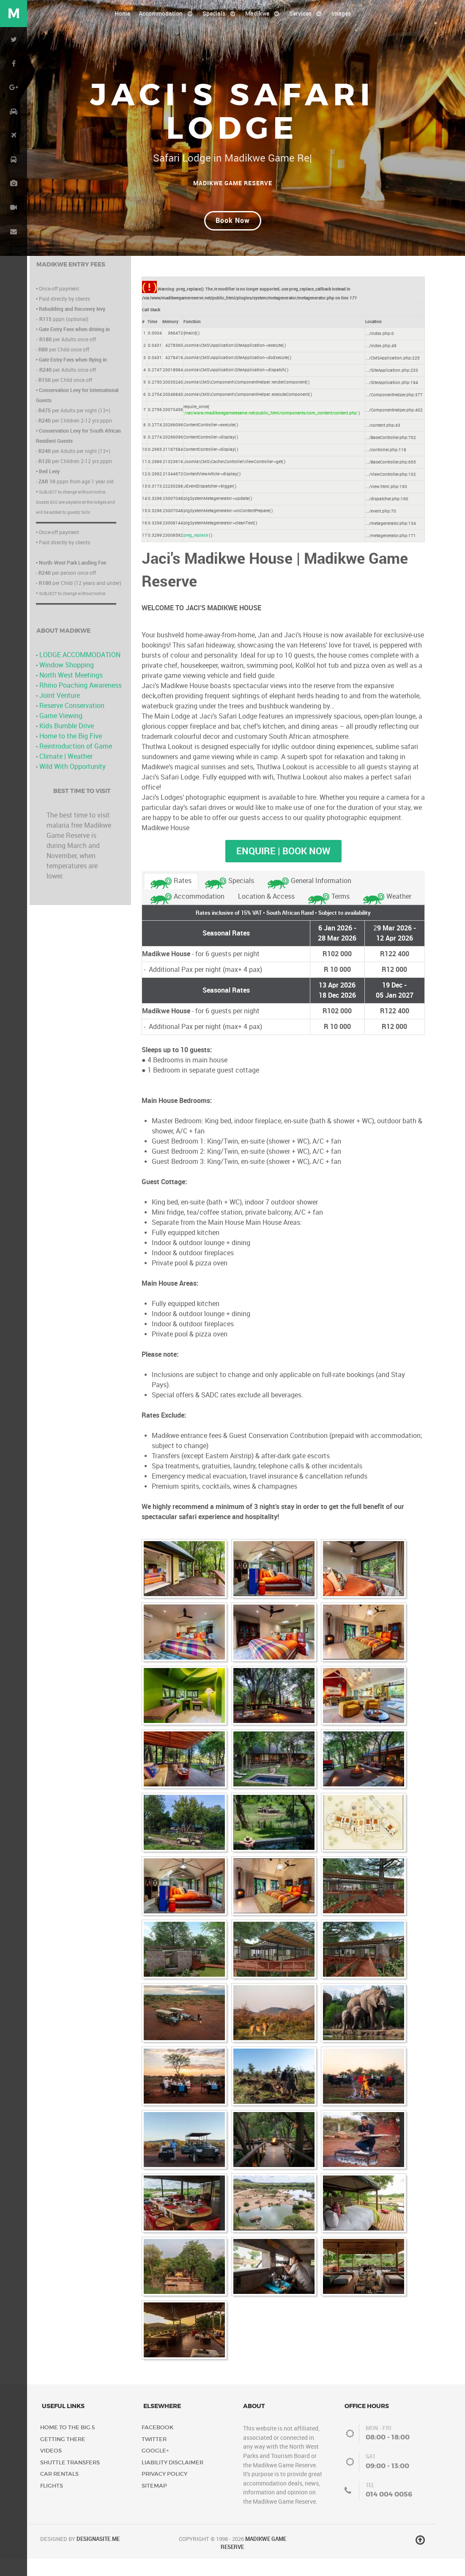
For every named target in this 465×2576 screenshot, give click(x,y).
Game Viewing (60, 734)
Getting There (62, 2457)
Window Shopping (66, 683)
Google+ (155, 2468)
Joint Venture (59, 713)
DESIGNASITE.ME (98, 2557)
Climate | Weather (66, 774)
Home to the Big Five (70, 754)
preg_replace (195, 553)
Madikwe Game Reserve (232, 183)
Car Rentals (59, 2491)
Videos (51, 2468)
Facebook (157, 2445)
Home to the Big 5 (67, 2445)
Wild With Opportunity (72, 784)
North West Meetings (71, 693)
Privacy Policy (164, 2491)
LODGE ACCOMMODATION (79, 673)
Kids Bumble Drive (66, 744)
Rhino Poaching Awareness (80, 703)
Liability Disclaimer (172, 2480)
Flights (51, 2503)
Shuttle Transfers (70, 2480)
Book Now (233, 238)
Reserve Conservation (71, 723)
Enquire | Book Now (283, 868)
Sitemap (154, 2503)
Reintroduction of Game (75, 764)
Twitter (154, 2457)
